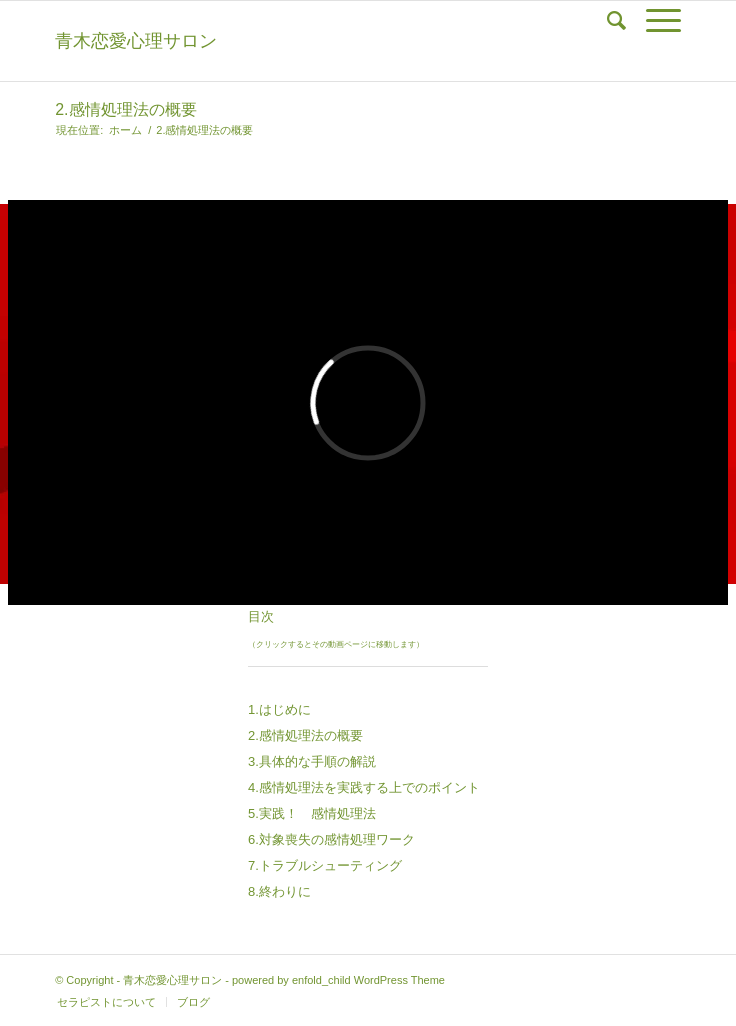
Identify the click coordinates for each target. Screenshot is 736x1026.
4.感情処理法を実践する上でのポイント (364, 787)
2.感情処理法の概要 (125, 109)
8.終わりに (279, 891)
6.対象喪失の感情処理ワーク (331, 839)
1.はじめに (279, 709)
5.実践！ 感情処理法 (312, 813)
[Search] (606, 21)
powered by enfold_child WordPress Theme (338, 980)
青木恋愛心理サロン (136, 41)
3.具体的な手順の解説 (312, 761)
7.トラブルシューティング (325, 865)
